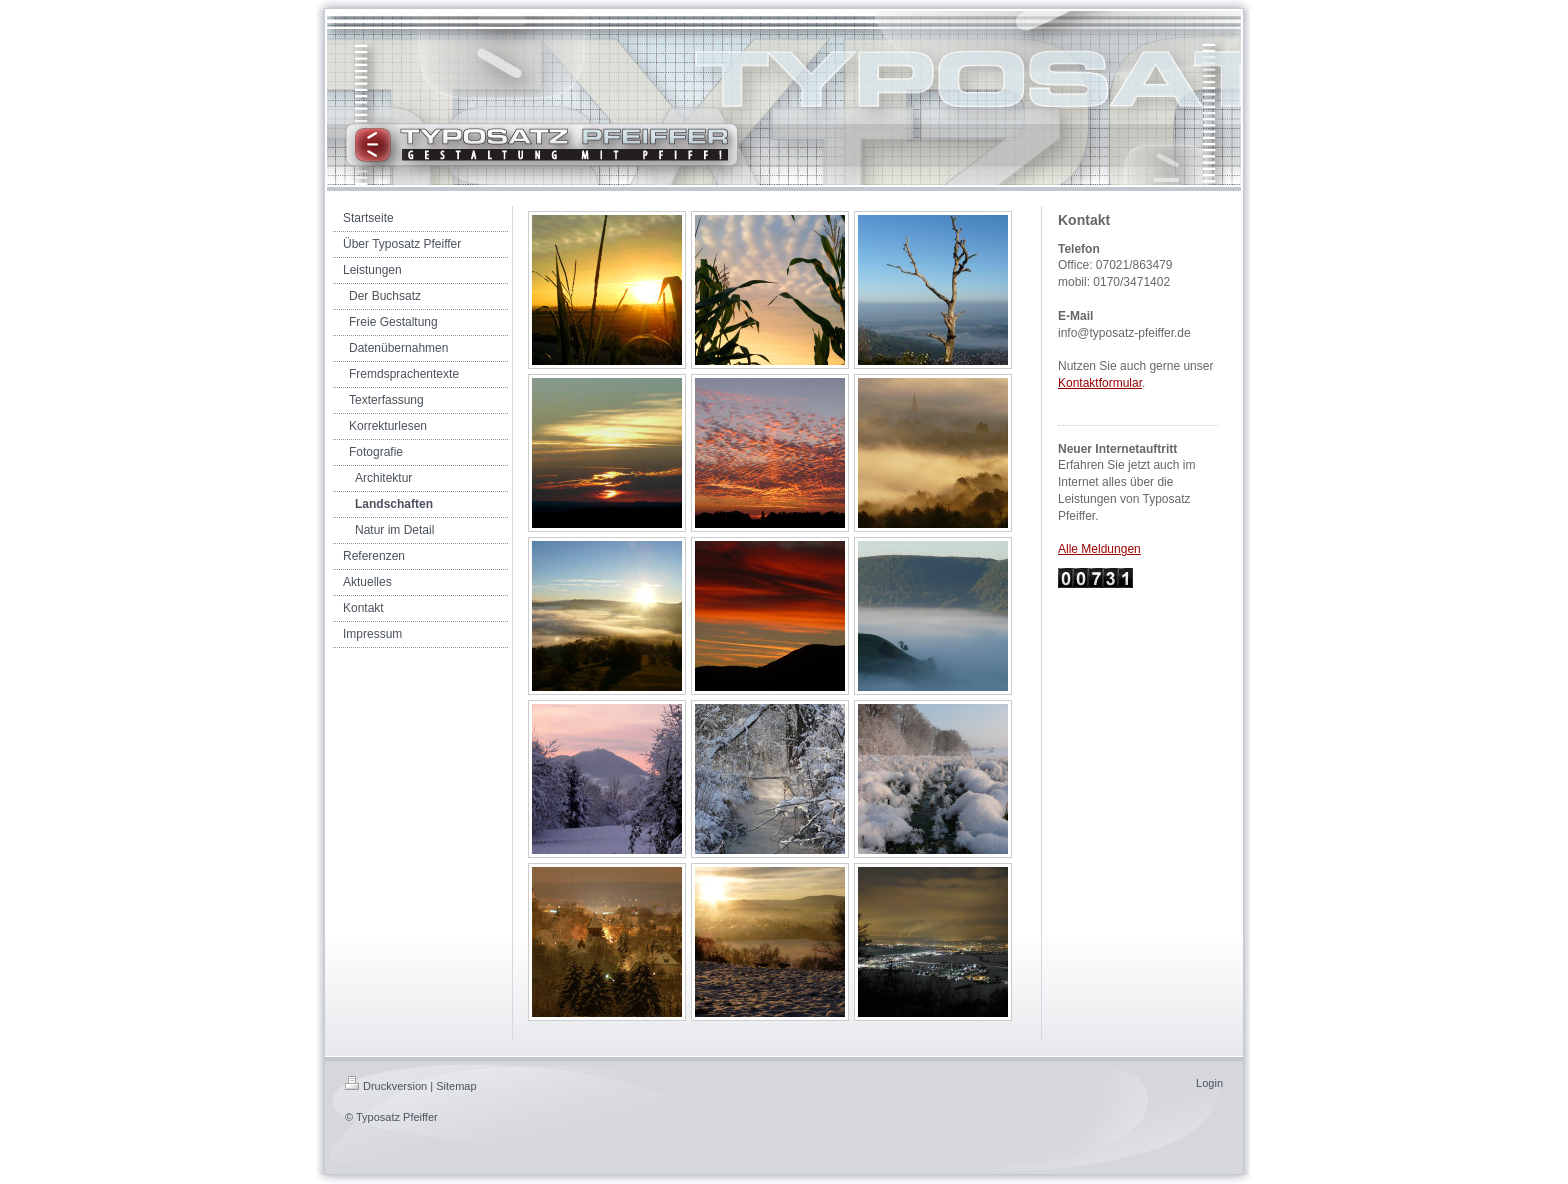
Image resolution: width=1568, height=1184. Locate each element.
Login (1209, 1083)
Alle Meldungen (1099, 549)
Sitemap (456, 1086)
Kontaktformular (1100, 383)
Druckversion (386, 1086)
